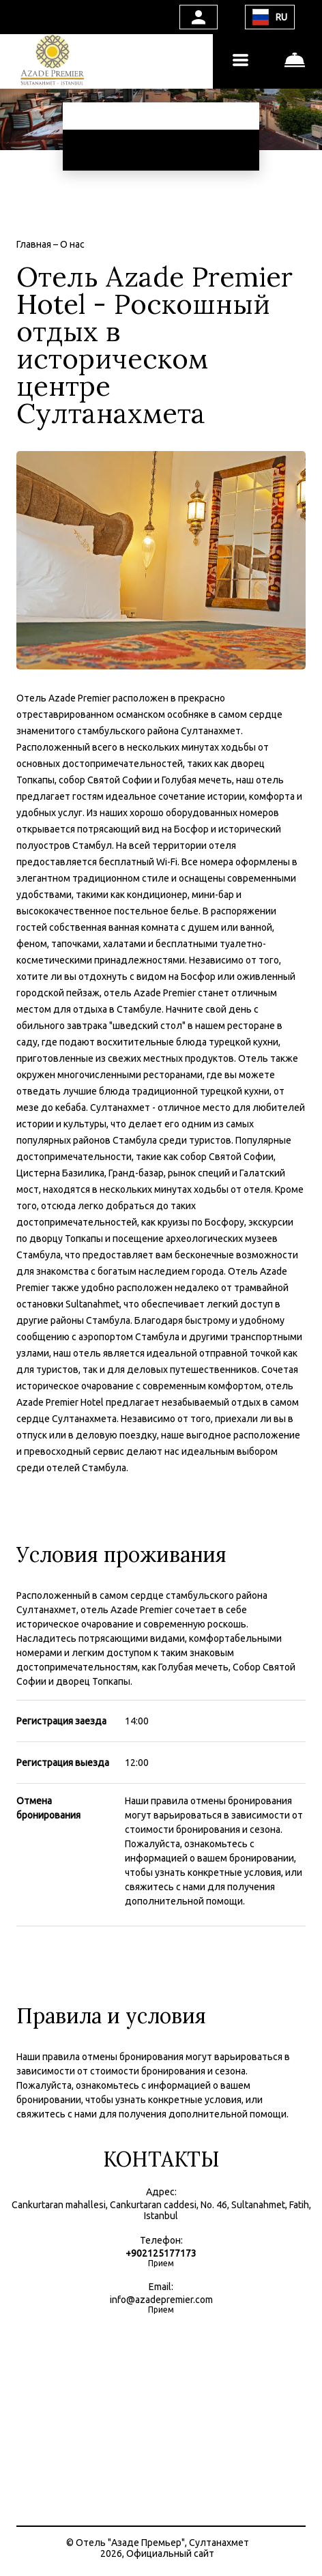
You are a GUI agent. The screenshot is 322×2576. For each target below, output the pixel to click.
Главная (34, 244)
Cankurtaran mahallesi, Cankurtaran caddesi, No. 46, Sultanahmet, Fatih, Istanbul (161, 2210)
